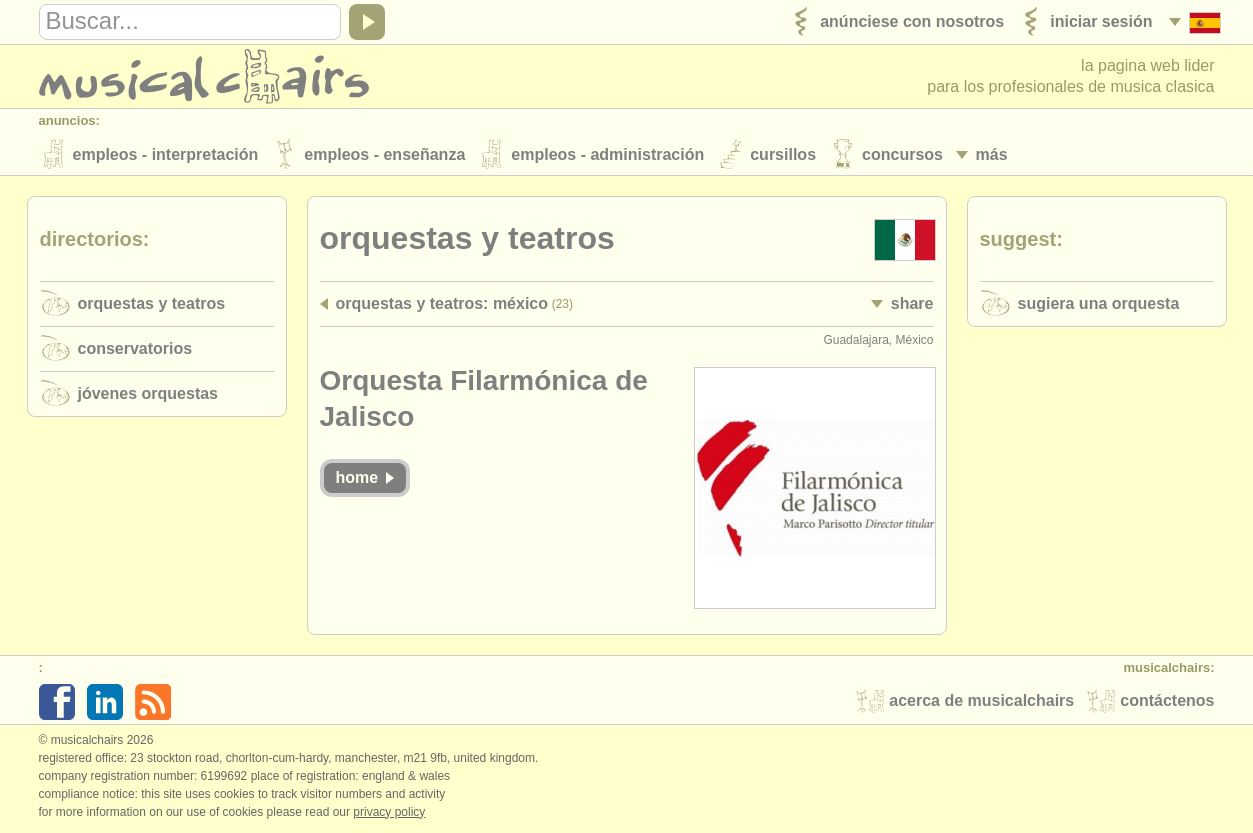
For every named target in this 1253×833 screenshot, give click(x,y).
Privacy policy (389, 812)
